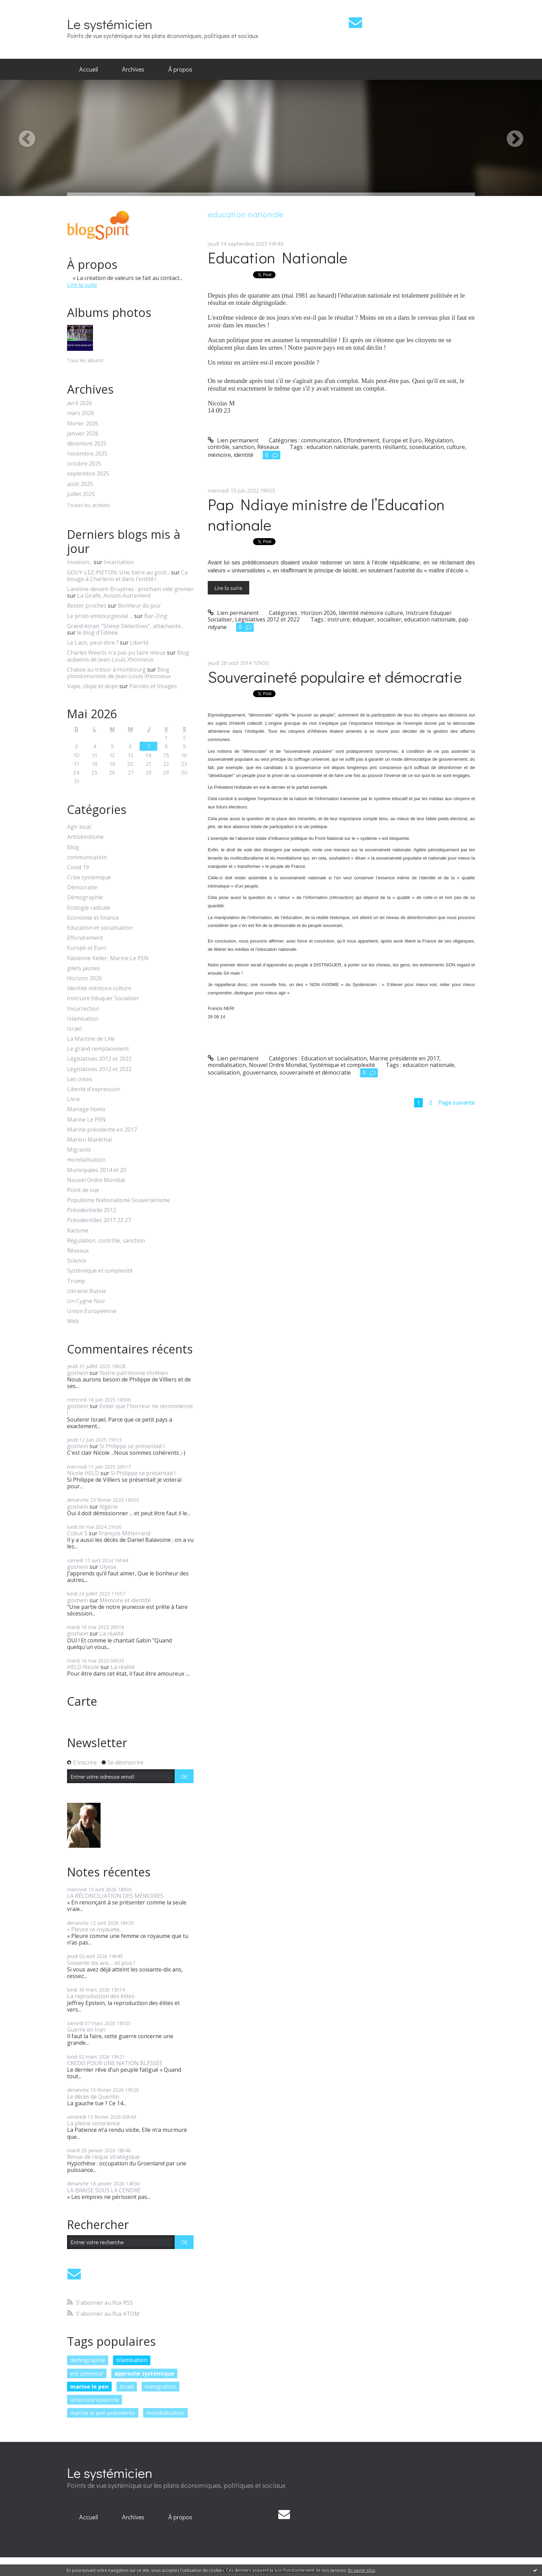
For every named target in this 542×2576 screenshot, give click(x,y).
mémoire (219, 455)
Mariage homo (86, 1109)
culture (456, 447)
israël (127, 2386)
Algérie (109, 1506)
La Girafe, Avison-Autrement (114, 595)
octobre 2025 (84, 463)
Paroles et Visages (153, 686)
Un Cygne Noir (86, 1301)
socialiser (389, 619)
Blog (73, 847)
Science (76, 1260)
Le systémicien (109, 24)
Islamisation (83, 1018)
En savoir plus (361, 2570)
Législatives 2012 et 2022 (99, 1059)
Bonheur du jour (139, 605)
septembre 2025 (88, 473)
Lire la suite (82, 285)
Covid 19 (78, 867)
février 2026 (82, 423)
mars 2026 (80, 413)
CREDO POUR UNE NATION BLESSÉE (114, 2063)
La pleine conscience (93, 2123)
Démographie (85, 897)
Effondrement (85, 938)
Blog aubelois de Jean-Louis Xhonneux (128, 656)
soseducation (426, 447)
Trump (76, 1281)
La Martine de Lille (91, 1039)
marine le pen (89, 2386)
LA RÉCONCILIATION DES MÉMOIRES (115, 1896)
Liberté (139, 642)
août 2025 (80, 484)
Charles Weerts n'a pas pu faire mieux (116, 652)
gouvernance (260, 1072)
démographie (87, 2360)
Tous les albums (85, 360)
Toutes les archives (88, 505)
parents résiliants (383, 447)
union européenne (94, 2400)
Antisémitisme (85, 837)
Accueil (88, 69)
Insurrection (83, 1008)
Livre (73, 1099)
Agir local (79, 827)
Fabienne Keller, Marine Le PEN (108, 958)
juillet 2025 (81, 494)
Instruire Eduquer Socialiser (103, 998)
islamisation (131, 2360)
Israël (74, 1028)
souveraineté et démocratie (315, 1072)
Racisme (77, 1230)
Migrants (79, 1149)
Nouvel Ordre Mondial (96, 1180)
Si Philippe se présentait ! (132, 1446)
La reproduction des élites (100, 1996)
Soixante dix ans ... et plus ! (101, 1963)
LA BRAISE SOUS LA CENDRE (104, 2190)
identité (243, 455)
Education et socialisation (100, 928)
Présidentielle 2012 (91, 1210)
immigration (160, 2386)
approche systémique (144, 2373)
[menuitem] (88, 69)
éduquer (363, 619)
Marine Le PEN (86, 1119)
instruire (338, 619)
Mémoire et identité (125, 1600)
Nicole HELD (83, 1473)
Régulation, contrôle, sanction (106, 1240)
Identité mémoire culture (99, 988)
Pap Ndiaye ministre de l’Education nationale (326, 514)
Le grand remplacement (98, 1049)
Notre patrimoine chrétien (134, 1373)
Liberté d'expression (93, 1089)
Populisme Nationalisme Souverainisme (118, 1200)
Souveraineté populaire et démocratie (335, 676)
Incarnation (119, 562)
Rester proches (86, 605)
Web (73, 1321)
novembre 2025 (87, 453)
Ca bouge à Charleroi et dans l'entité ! (127, 576)
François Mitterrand (124, 1533)
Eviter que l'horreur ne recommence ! (130, 1409)
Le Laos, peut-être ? (93, 642)
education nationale (332, 447)
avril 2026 (79, 403)
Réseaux (78, 1250)
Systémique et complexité (100, 1270)
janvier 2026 (83, 433)
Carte (82, 1701)
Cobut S (77, 1533)
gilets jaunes (83, 968)
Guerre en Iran (86, 2029)
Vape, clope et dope (92, 686)
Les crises (79, 1079)
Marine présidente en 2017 (102, 1129)
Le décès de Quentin (93, 2096)
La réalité (112, 1633)
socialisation (224, 1072)
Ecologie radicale (88, 908)
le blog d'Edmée (97, 632)
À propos (180, 69)
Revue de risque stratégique (103, 2157)
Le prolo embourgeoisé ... (100, 616)
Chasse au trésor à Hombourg (106, 669)
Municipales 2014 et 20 (96, 1170)
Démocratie (82, 887)
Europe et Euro (86, 948)
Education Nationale (277, 257)
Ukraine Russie (86, 1291)
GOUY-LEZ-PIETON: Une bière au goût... (118, 572)
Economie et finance (93, 918)
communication (87, 857)
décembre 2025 (86, 443)
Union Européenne (91, 1311)
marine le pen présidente (102, 2413)
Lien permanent (233, 440)
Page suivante (456, 1102)
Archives (133, 69)
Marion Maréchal (89, 1139)
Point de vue (83, 1190)
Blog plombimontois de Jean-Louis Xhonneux (119, 673)
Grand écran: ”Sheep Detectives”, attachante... (125, 626)
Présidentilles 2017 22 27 (99, 1220)
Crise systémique (89, 877)
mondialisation (86, 1159)
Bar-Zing (155, 616)
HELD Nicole (83, 1667)
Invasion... (79, 562)
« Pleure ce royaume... (95, 1929)
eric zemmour (86, 2373)
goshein (77, 1373)
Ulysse (108, 1567)
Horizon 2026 (84, 978)
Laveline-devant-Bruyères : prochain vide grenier (130, 589)
